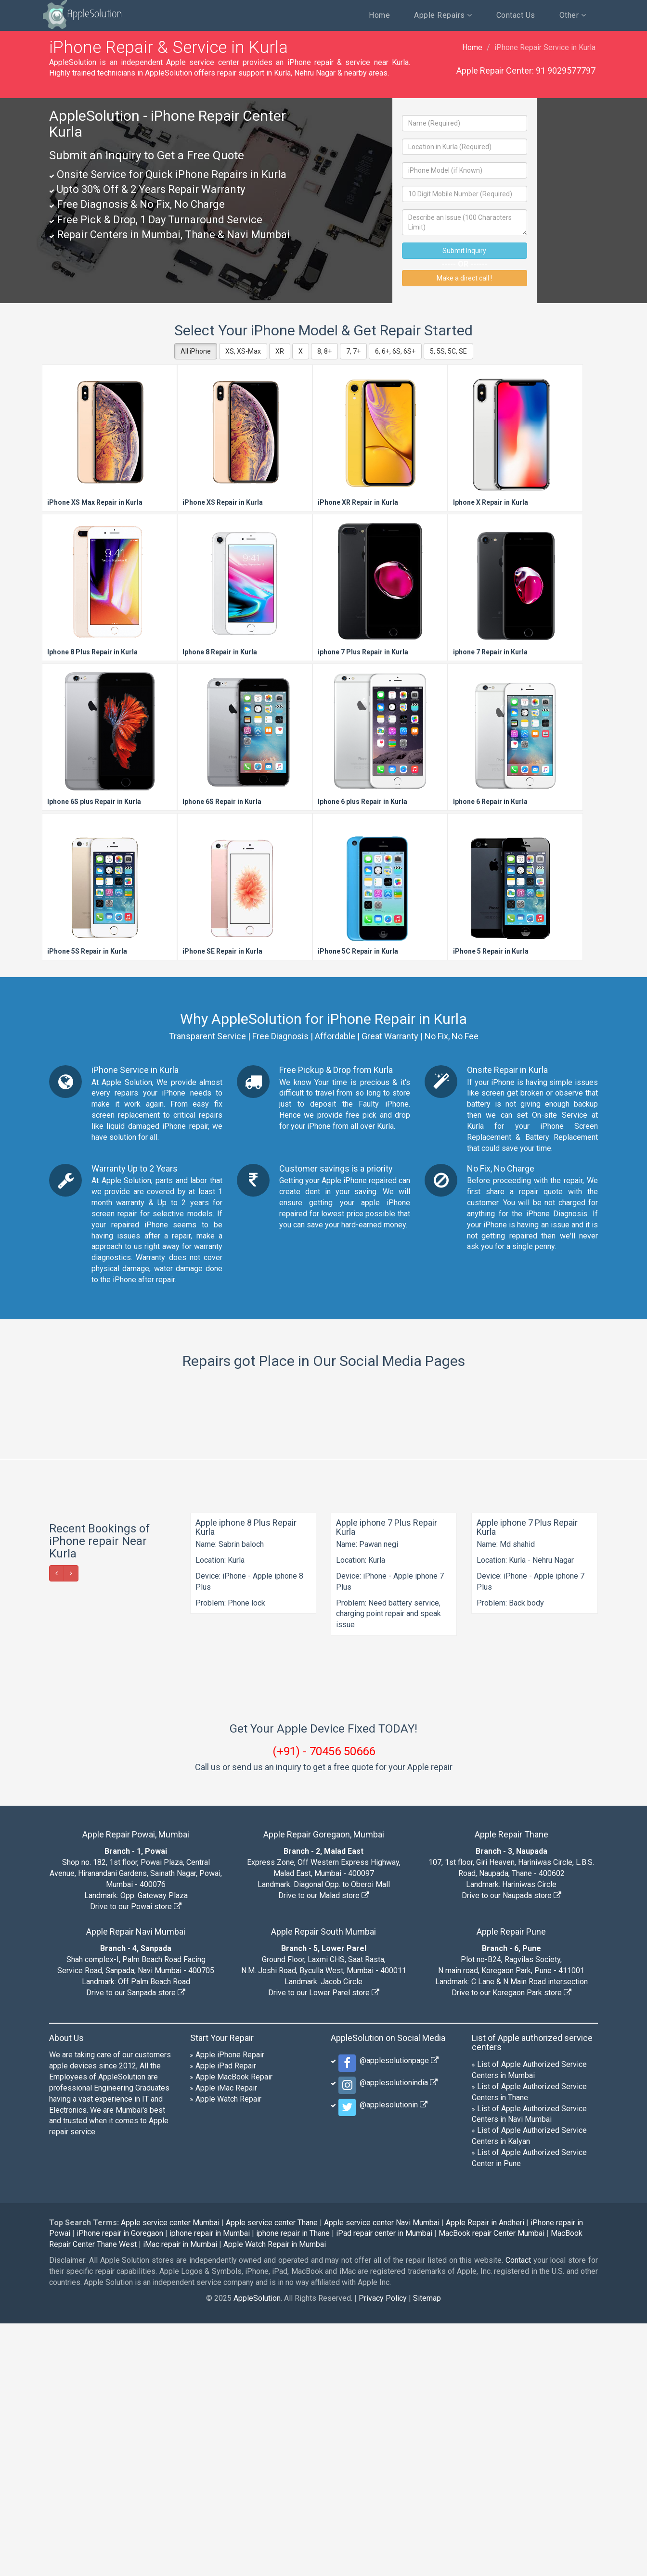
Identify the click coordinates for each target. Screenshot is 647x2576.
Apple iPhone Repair (229, 2307)
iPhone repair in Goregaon (120, 2485)
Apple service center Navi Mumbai (382, 2475)
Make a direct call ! (464, 278)
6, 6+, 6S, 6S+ (395, 351)
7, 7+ (353, 351)
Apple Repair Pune (511, 2184)
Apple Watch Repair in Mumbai (274, 2496)
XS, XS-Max (243, 351)
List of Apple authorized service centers (532, 2295)
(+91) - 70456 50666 (323, 2004)
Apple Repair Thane (511, 2087)
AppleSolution (81, 14)
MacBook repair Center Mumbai (491, 2485)
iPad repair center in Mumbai (384, 2485)
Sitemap (427, 2550)
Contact (518, 2512)
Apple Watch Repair (228, 2351)
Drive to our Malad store (323, 2148)
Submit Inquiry (464, 251)
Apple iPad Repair (225, 2318)
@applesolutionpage (397, 2313)
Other (572, 15)
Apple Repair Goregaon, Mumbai (323, 2087)
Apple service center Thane (272, 2475)
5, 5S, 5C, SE (448, 351)
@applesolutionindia (397, 2335)
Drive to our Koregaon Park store (511, 2245)
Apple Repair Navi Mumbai (135, 2184)
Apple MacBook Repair (233, 2329)
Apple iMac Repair (226, 2340)
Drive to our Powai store (135, 2159)
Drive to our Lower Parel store (323, 2245)
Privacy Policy (383, 2550)
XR (279, 351)
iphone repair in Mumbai (209, 2485)
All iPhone (196, 351)
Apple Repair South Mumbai (323, 2184)
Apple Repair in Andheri (485, 2475)
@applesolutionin (391, 2357)
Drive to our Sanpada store (135, 2245)
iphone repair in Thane (293, 2485)
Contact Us (515, 15)
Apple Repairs (443, 15)
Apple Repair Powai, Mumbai (135, 2087)
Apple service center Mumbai (170, 2475)
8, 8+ (324, 351)
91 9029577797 (565, 70)
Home (379, 15)
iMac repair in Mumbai (180, 2496)
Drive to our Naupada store (511, 2148)
